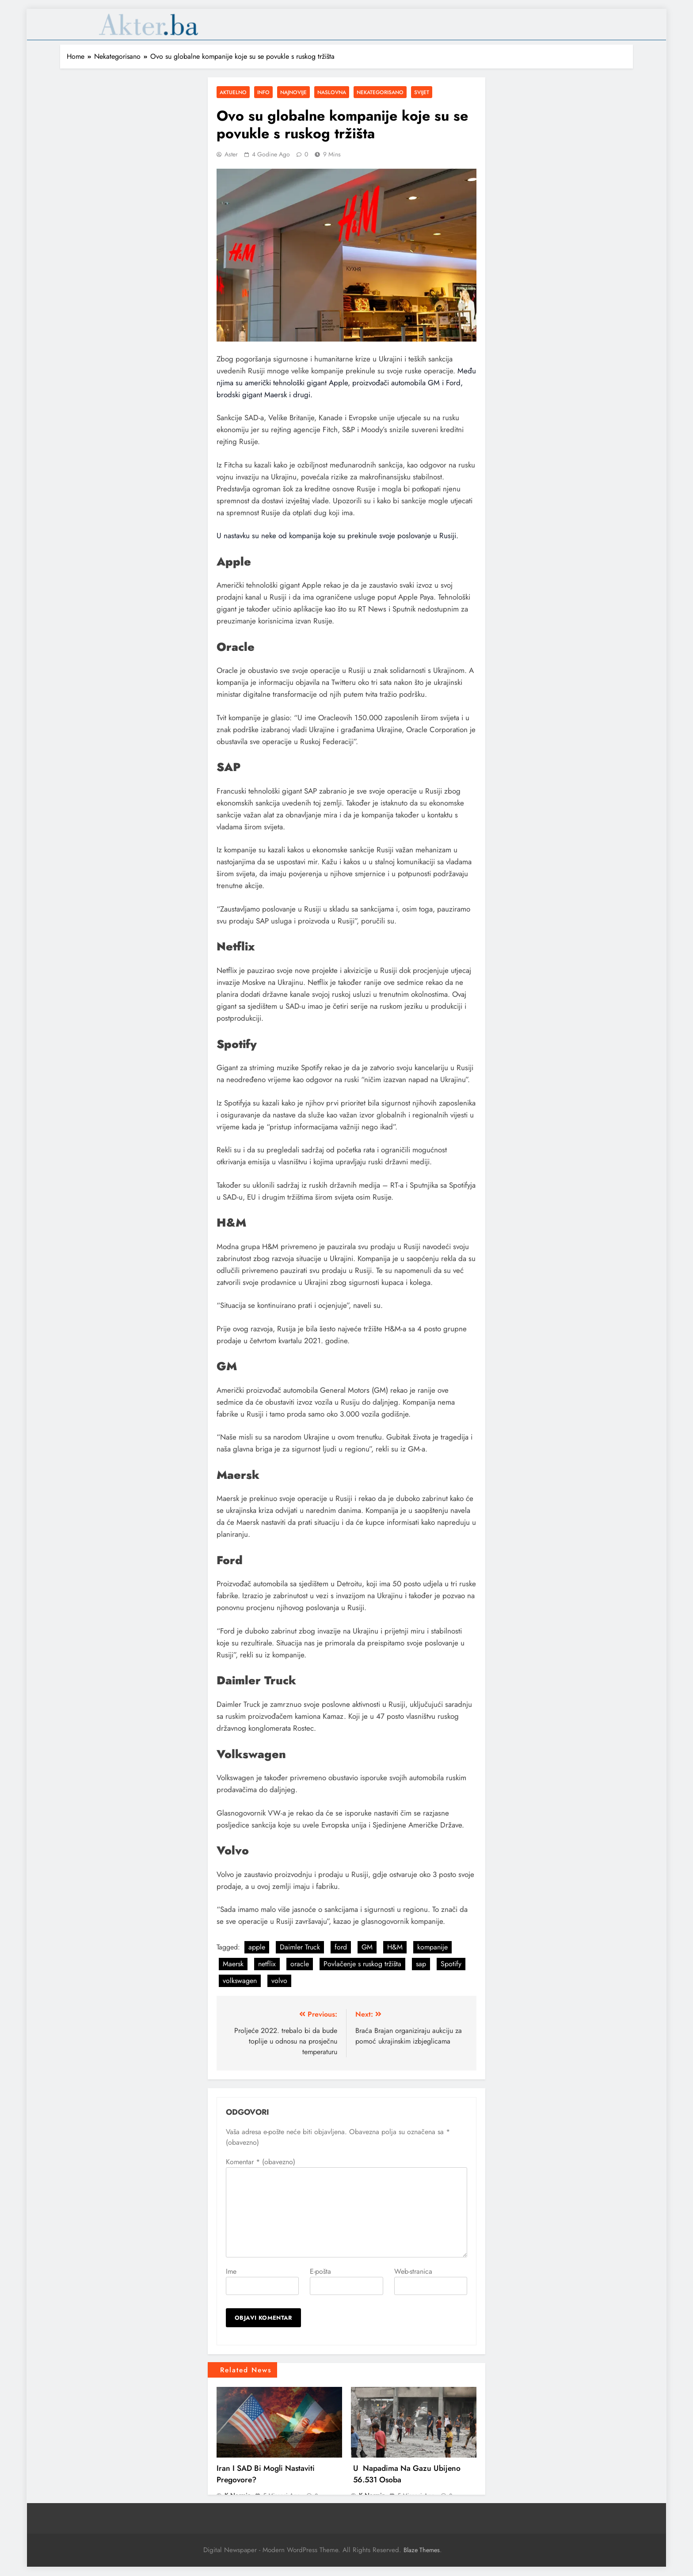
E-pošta (320, 2271)
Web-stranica (413, 2271)
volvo (279, 1981)
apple (256, 1947)
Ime (231, 2271)
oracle (299, 1964)
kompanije (432, 1947)
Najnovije (293, 92)
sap (421, 1964)
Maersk (233, 1964)
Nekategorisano (380, 92)
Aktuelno (233, 92)
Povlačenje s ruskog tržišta (362, 1964)
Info (263, 92)
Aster (231, 154)
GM (367, 1947)
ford (341, 1947)
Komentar (260, 2162)
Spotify (451, 1964)
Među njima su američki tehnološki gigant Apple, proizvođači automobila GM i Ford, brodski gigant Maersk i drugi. (346, 382)
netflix (267, 1964)
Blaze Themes (422, 2550)
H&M (395, 1947)
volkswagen (240, 1981)
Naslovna (331, 92)
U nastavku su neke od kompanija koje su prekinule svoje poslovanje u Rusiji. (337, 535)
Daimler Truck (300, 1947)
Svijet (421, 92)
